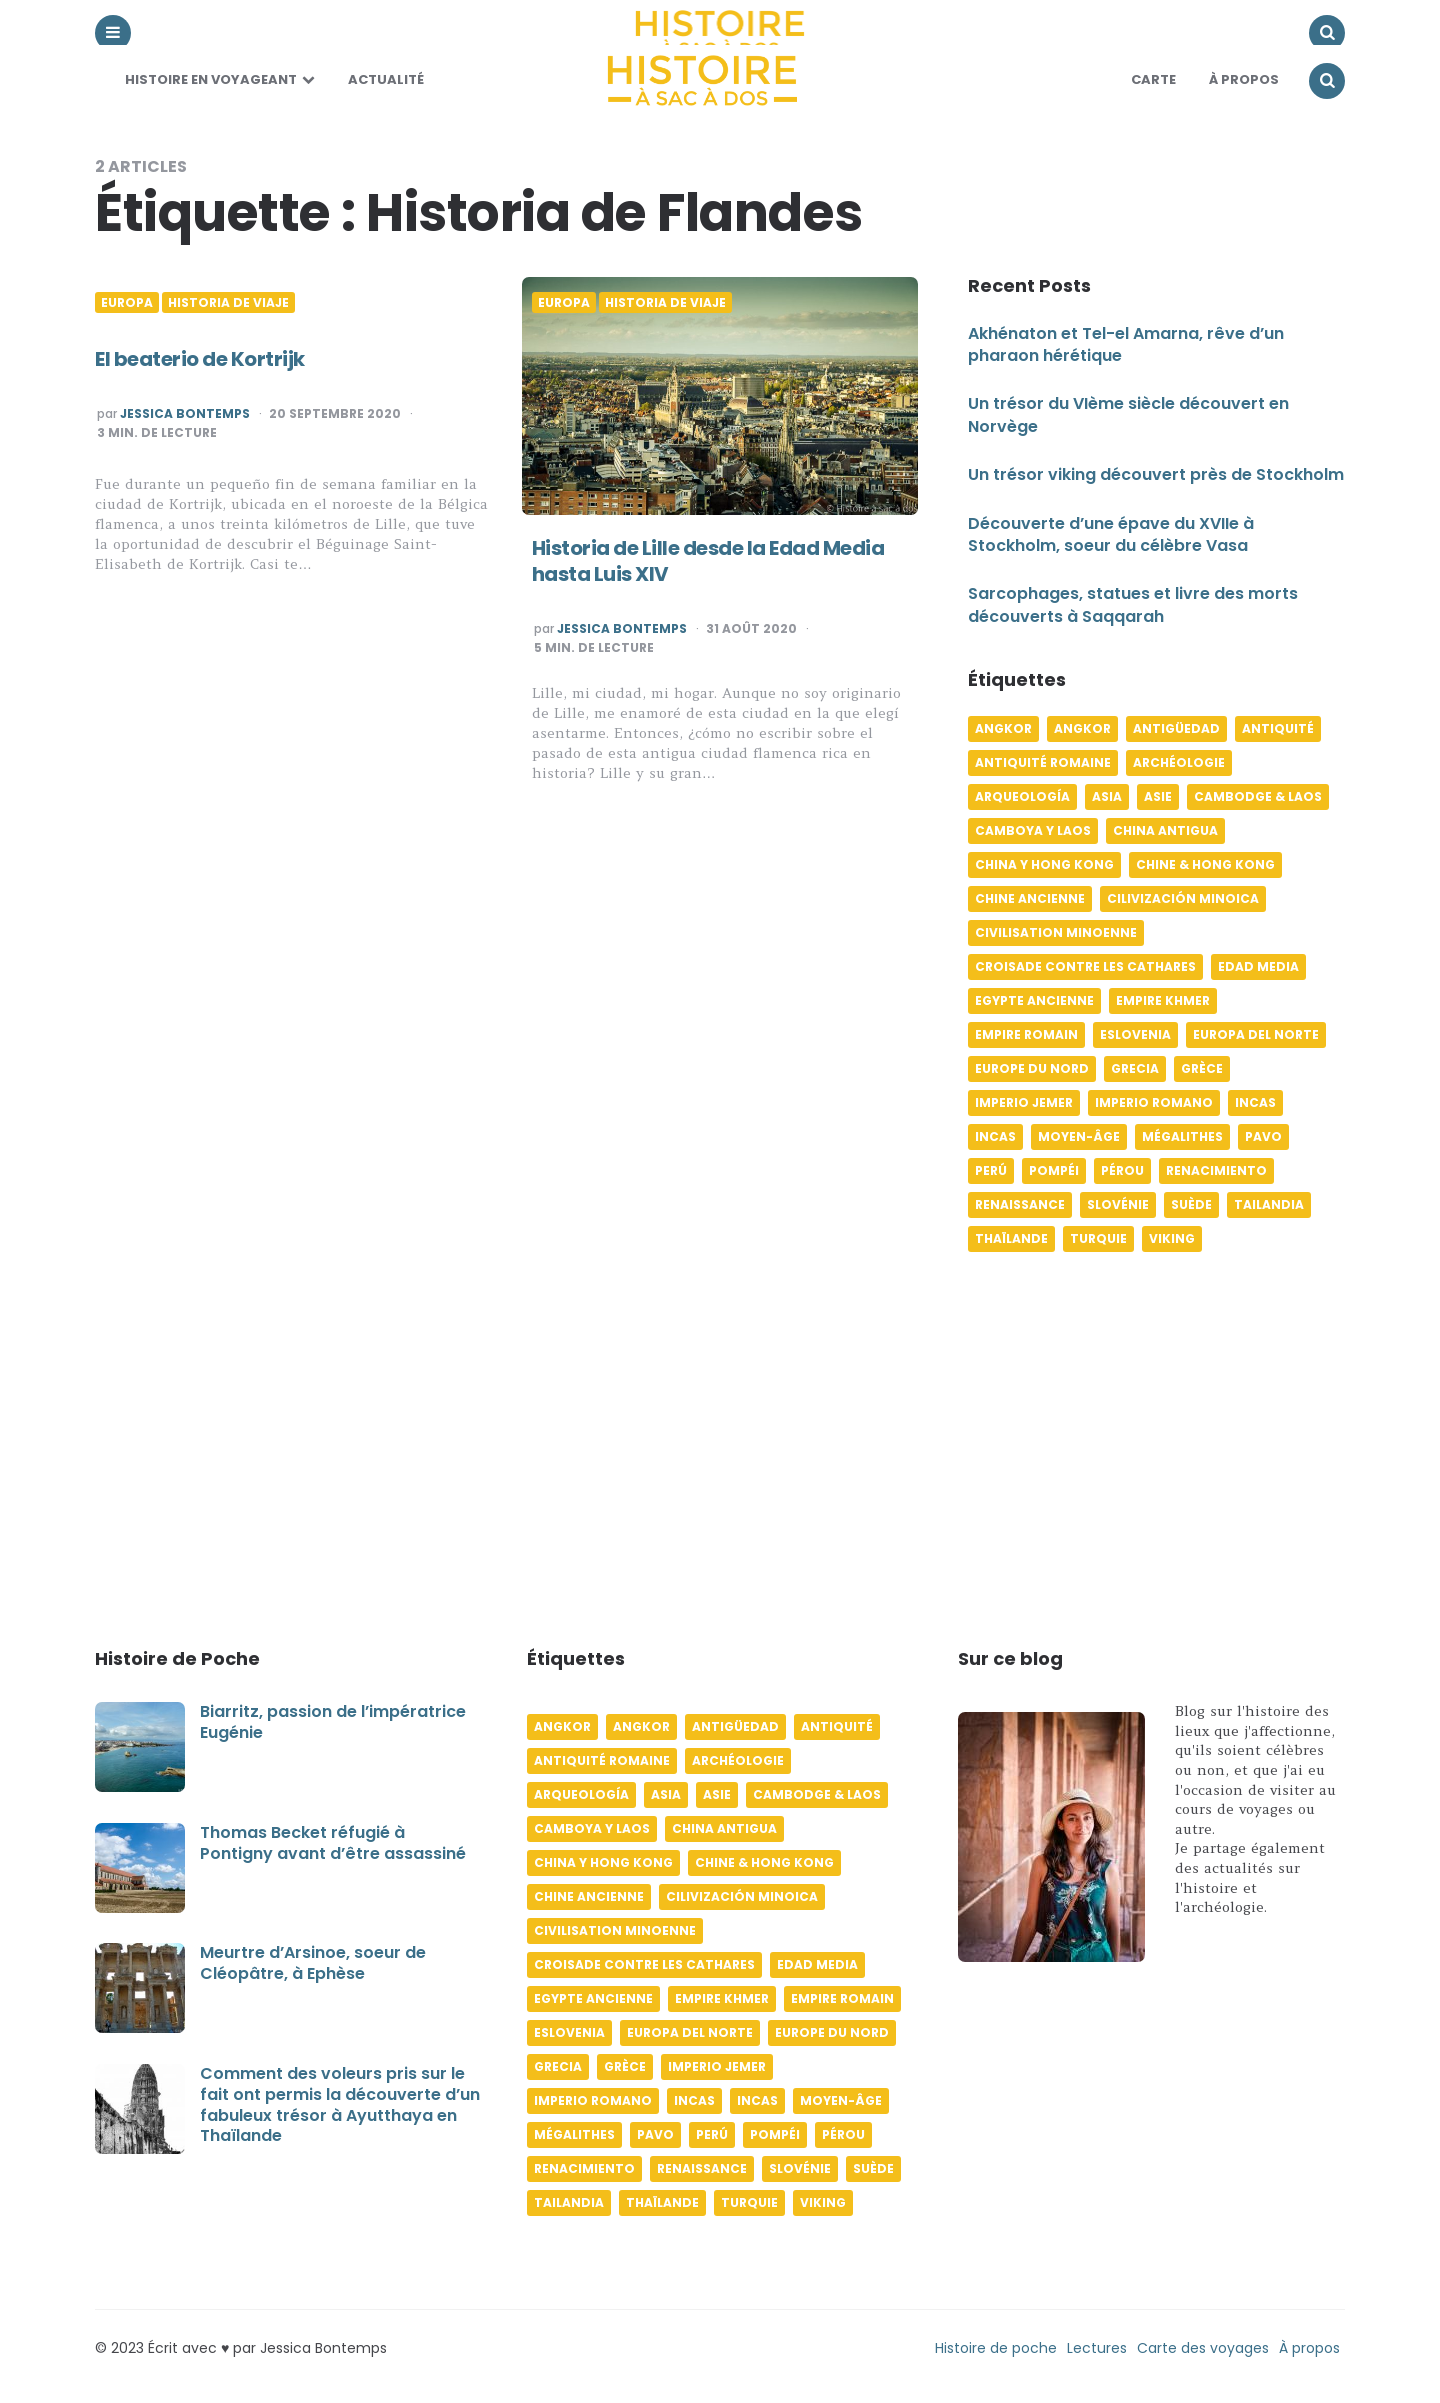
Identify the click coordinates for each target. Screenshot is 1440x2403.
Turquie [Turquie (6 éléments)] (1098, 1238)
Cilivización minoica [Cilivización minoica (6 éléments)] (1183, 898)
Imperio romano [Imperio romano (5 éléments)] (1154, 1102)
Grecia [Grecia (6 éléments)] (1135, 1068)
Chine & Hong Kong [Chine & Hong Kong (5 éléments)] (1205, 864)
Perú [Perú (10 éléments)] (991, 1170)
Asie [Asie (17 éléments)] (1158, 796)
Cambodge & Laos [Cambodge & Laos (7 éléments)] (1258, 796)
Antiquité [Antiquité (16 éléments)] (1278, 728)
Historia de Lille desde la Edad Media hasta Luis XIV (708, 561)
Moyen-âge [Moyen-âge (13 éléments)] (1079, 1136)
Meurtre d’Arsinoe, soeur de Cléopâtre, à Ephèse (313, 1963)
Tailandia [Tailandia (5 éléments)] (1269, 1204)
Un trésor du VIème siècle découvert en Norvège (1128, 414)
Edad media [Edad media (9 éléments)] (1258, 966)
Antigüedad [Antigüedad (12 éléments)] (1176, 728)
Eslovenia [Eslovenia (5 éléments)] (1135, 1034)
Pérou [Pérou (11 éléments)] (1122, 1170)
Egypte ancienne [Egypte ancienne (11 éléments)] (1034, 1000)
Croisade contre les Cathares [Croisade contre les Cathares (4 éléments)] (1085, 966)
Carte (1153, 79)
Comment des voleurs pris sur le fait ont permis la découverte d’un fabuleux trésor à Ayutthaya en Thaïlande (340, 2104)
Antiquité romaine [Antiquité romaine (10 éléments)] (1043, 762)
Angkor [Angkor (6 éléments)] (1003, 728)
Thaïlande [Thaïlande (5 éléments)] (1011, 1238)
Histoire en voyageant (211, 79)
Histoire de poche (996, 2348)
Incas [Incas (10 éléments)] (1255, 1102)
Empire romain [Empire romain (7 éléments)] (1026, 1034)
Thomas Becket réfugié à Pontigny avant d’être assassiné (333, 1843)
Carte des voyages (1203, 2348)
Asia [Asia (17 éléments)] (1107, 796)
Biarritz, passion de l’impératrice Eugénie (333, 1722)
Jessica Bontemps (185, 414)
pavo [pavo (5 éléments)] (1263, 1136)
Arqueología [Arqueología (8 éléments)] (1022, 796)
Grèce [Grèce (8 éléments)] (1202, 1068)
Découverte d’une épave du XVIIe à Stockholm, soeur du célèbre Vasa (1111, 534)
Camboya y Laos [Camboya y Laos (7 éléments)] (1033, 830)
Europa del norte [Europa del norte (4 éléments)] (1256, 1034)
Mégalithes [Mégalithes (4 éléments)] (1182, 1136)
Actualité (386, 79)
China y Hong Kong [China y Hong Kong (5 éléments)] (1044, 864)
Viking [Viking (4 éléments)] (1172, 1238)
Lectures (1097, 2348)
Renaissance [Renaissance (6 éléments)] (1020, 1204)
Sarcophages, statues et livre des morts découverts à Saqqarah (1133, 604)
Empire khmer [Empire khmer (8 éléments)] (1163, 1000)
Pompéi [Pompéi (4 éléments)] (1054, 1170)
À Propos (1244, 79)
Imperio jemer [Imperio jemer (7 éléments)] (1024, 1102)
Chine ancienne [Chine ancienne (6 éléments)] (1030, 898)
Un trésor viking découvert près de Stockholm (1156, 474)
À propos (1309, 2348)
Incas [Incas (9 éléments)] (995, 1136)
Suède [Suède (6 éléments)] (1191, 1204)
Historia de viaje (228, 303)
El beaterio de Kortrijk (200, 359)
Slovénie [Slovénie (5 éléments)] (1118, 1204)
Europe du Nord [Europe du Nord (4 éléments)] (1032, 1068)
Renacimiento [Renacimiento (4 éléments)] (1216, 1170)
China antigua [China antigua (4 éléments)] (1165, 830)
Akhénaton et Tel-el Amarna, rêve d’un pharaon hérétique (1126, 344)
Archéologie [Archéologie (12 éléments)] (1179, 762)
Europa (127, 303)
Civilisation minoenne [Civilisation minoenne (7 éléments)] (1056, 932)
